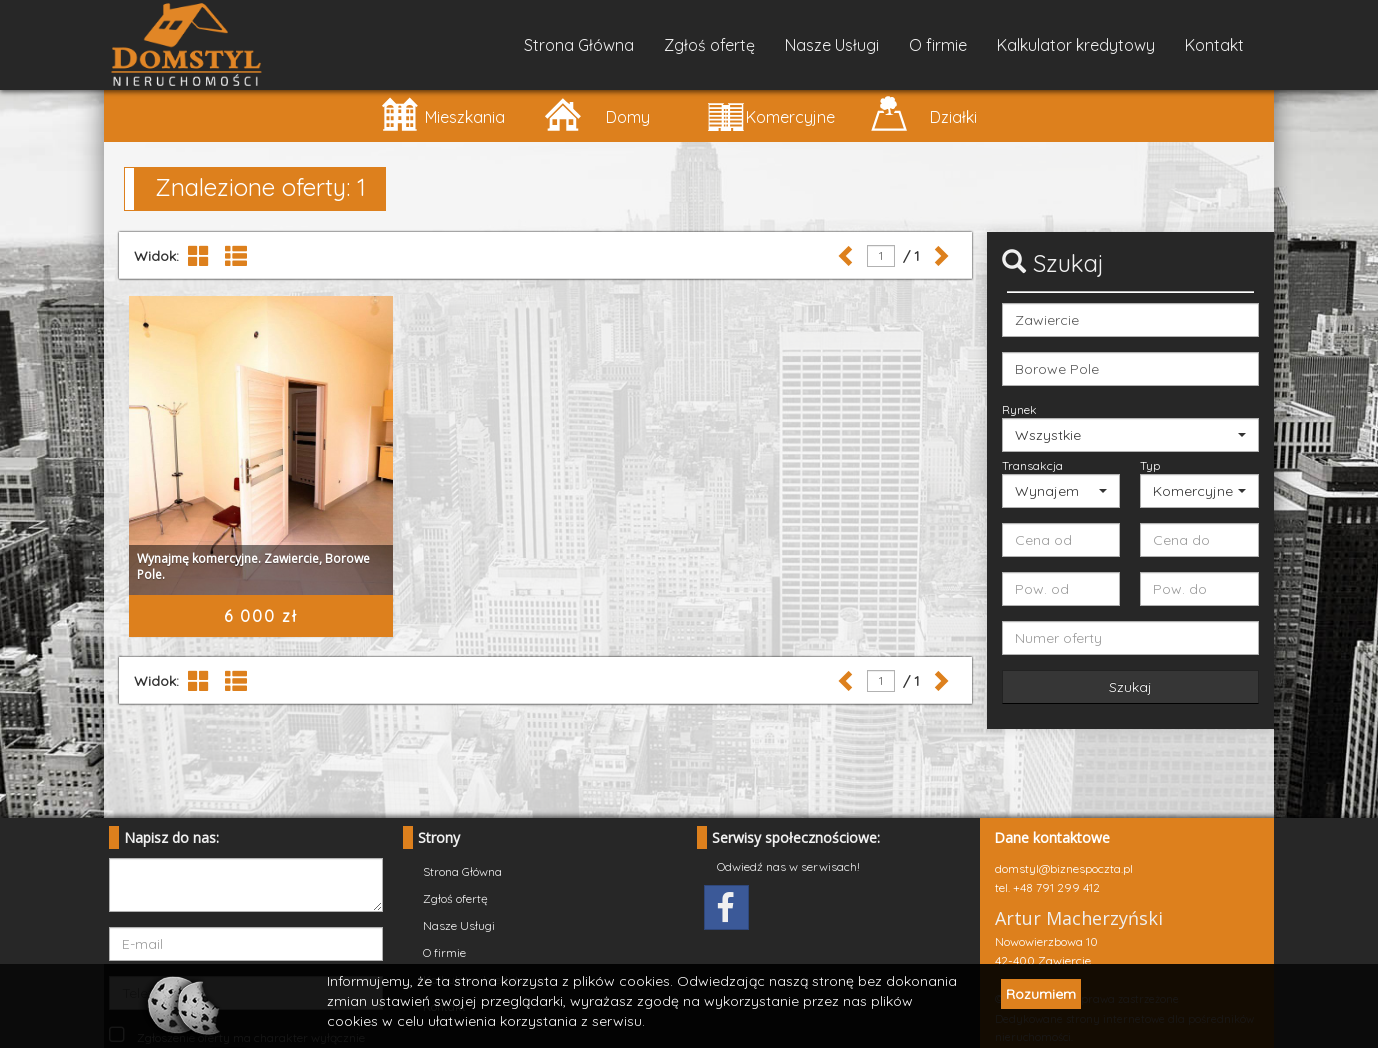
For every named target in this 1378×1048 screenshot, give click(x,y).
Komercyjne (771, 113)
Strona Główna (579, 45)
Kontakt (1214, 45)
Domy (596, 113)
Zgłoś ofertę (709, 45)
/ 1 (907, 256)
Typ (1150, 465)
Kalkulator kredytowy (1076, 45)
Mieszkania (442, 113)
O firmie (938, 45)
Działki (923, 113)
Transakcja (1032, 465)
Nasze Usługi (832, 45)
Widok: (156, 256)
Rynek (1019, 409)
